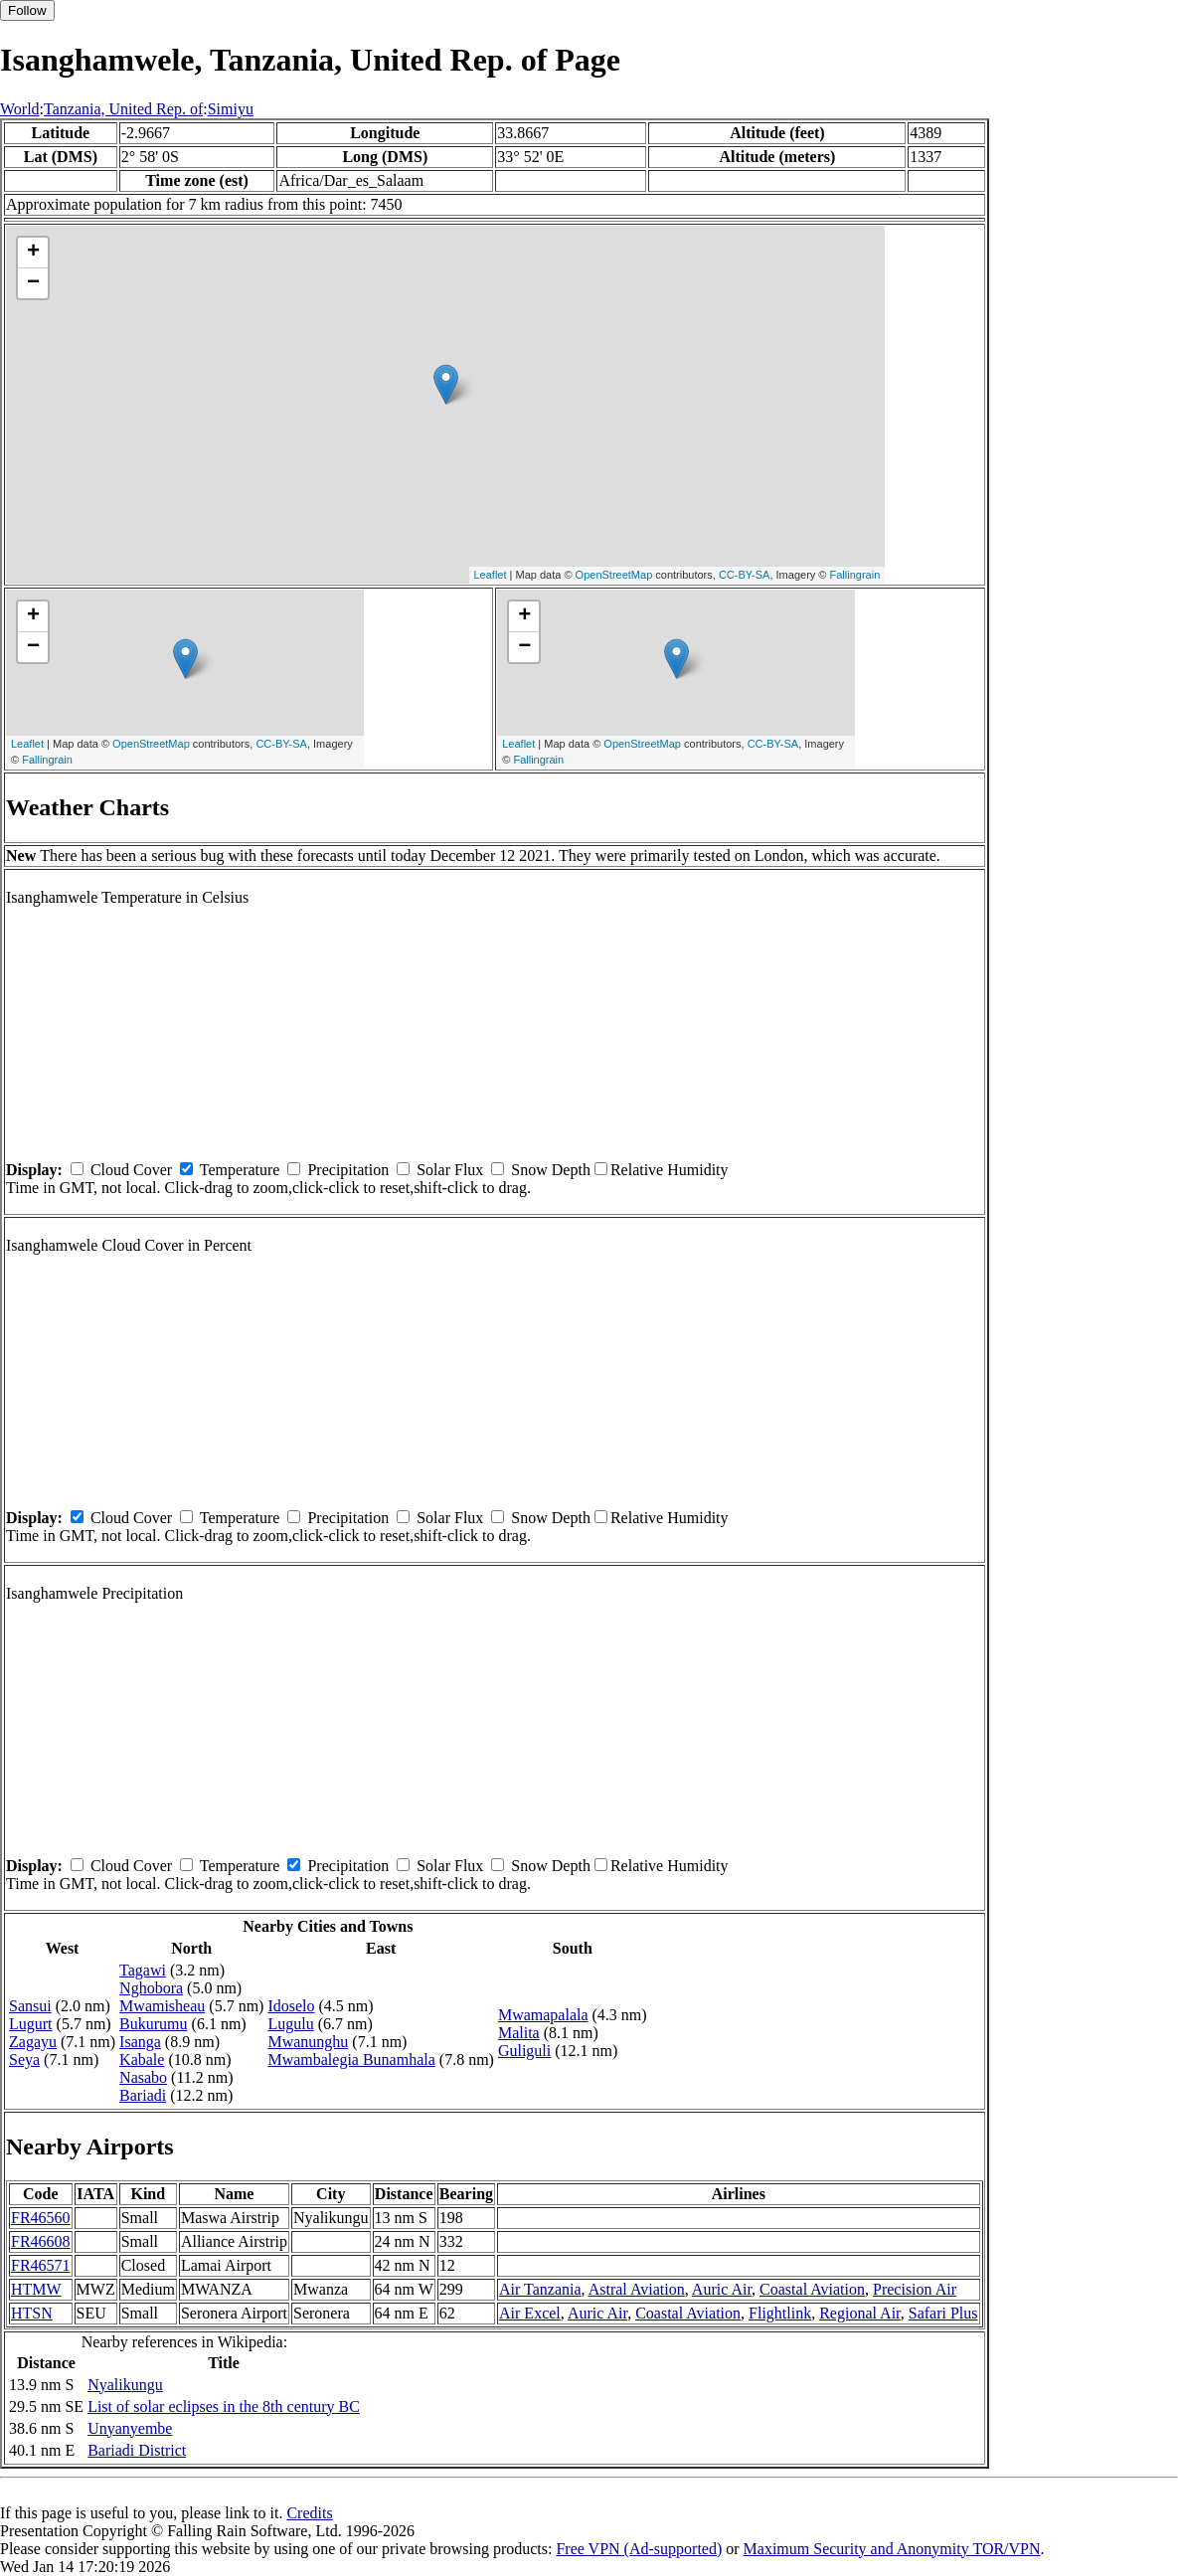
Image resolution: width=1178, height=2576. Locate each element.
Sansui (30, 2005)
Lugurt (31, 2023)
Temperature (240, 1169)
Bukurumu (153, 2023)
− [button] (33, 283)
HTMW (36, 2289)
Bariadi (142, 2095)
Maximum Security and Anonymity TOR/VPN (892, 2548)
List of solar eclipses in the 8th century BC (223, 2406)
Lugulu (290, 2023)
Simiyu (230, 108)
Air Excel (530, 2313)
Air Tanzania (540, 2289)
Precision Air (914, 2289)
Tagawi (142, 1970)
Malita (519, 2032)
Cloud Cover (131, 1169)
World (20, 108)
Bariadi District (136, 2450)
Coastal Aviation (812, 2289)
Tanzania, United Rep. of (123, 108)
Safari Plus (943, 2313)
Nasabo (143, 2077)
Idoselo (290, 2005)
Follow (27, 10)
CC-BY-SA (744, 575)
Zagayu (33, 2041)
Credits (309, 2512)
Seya (24, 2059)
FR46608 (41, 2241)
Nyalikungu (125, 2384)
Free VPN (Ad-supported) (639, 2548)
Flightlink (780, 2313)
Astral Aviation (637, 2289)
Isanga (140, 2041)
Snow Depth (550, 1169)
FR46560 (41, 2217)
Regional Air (860, 2313)
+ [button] (33, 252)
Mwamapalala (543, 2014)
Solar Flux (450, 1169)
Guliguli (524, 2050)
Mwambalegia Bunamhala (350, 2059)
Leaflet (490, 575)
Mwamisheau (162, 2005)
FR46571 (41, 2265)
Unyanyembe (129, 2428)
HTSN (32, 2313)
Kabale (141, 2059)
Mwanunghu (307, 2041)
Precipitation (348, 1169)
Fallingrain (855, 575)
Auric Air (722, 2289)
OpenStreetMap (614, 575)
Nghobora (151, 1987)
